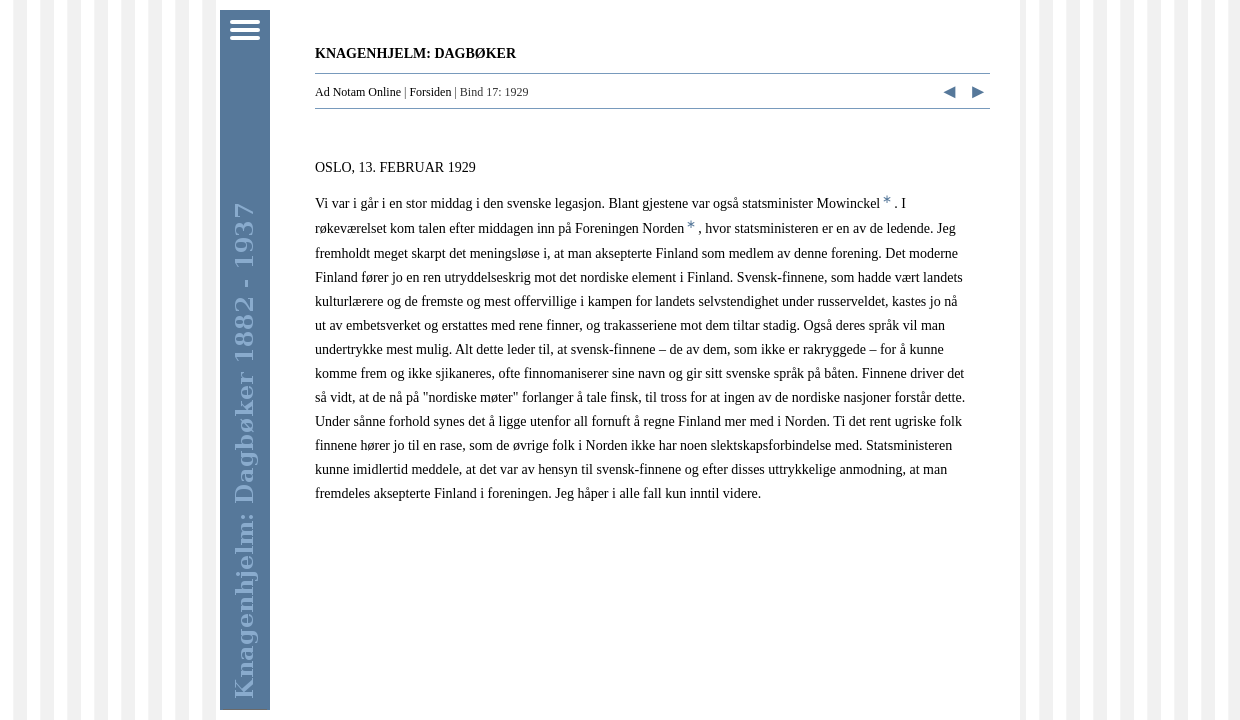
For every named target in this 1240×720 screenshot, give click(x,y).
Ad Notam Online (358, 92)
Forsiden (430, 92)
